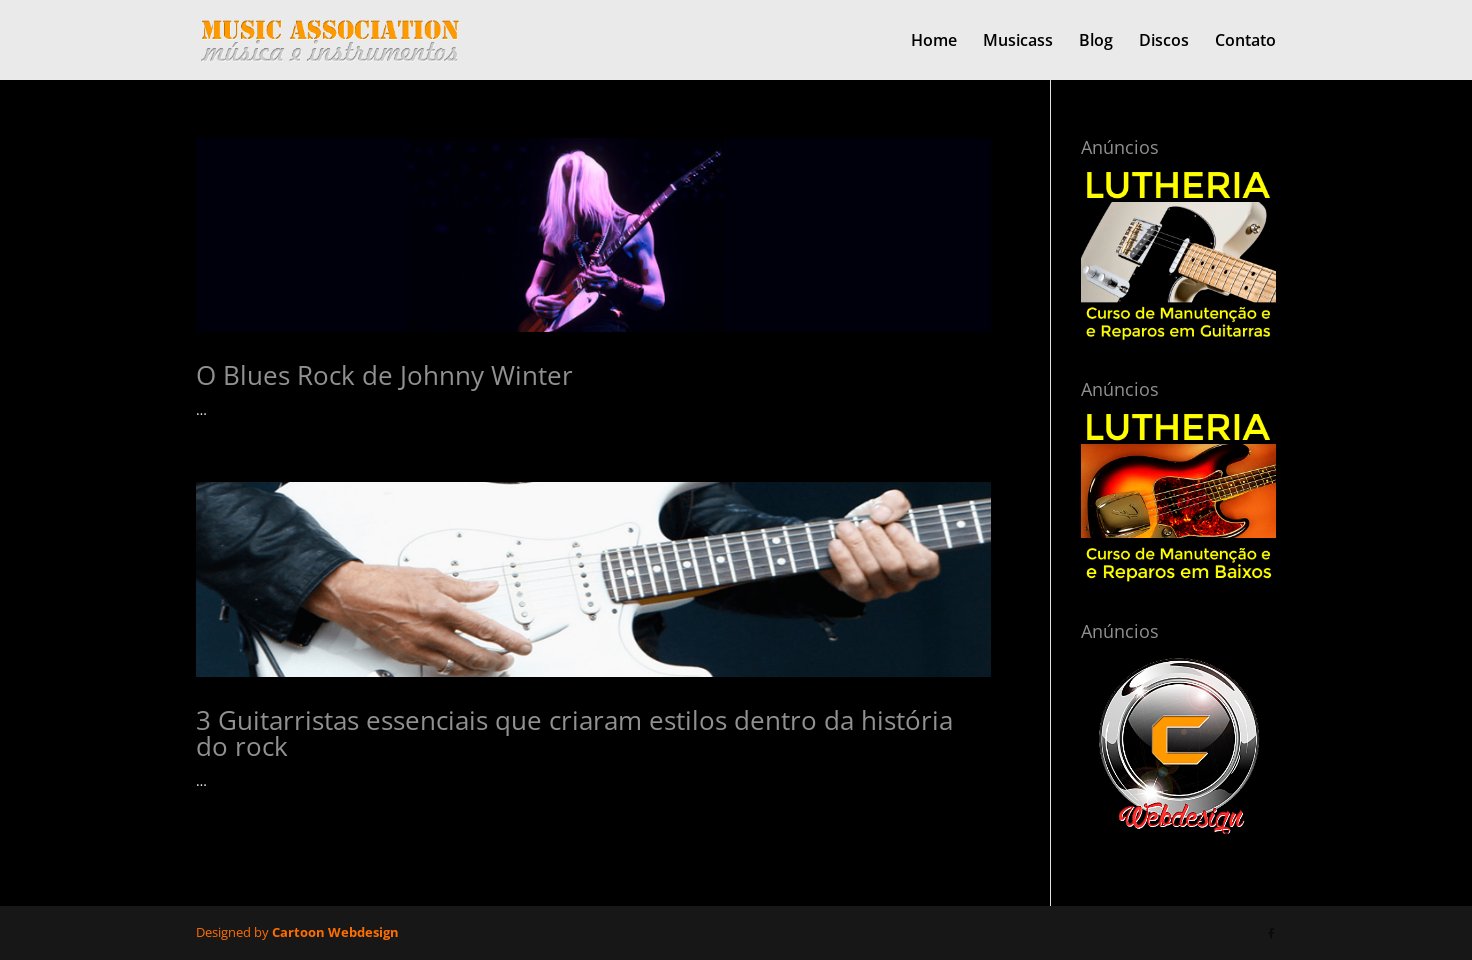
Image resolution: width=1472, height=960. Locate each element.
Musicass (1018, 42)
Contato (1245, 42)
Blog (1096, 42)
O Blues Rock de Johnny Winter (384, 375)
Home (934, 42)
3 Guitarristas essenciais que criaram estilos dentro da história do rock (574, 733)
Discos (1164, 42)
